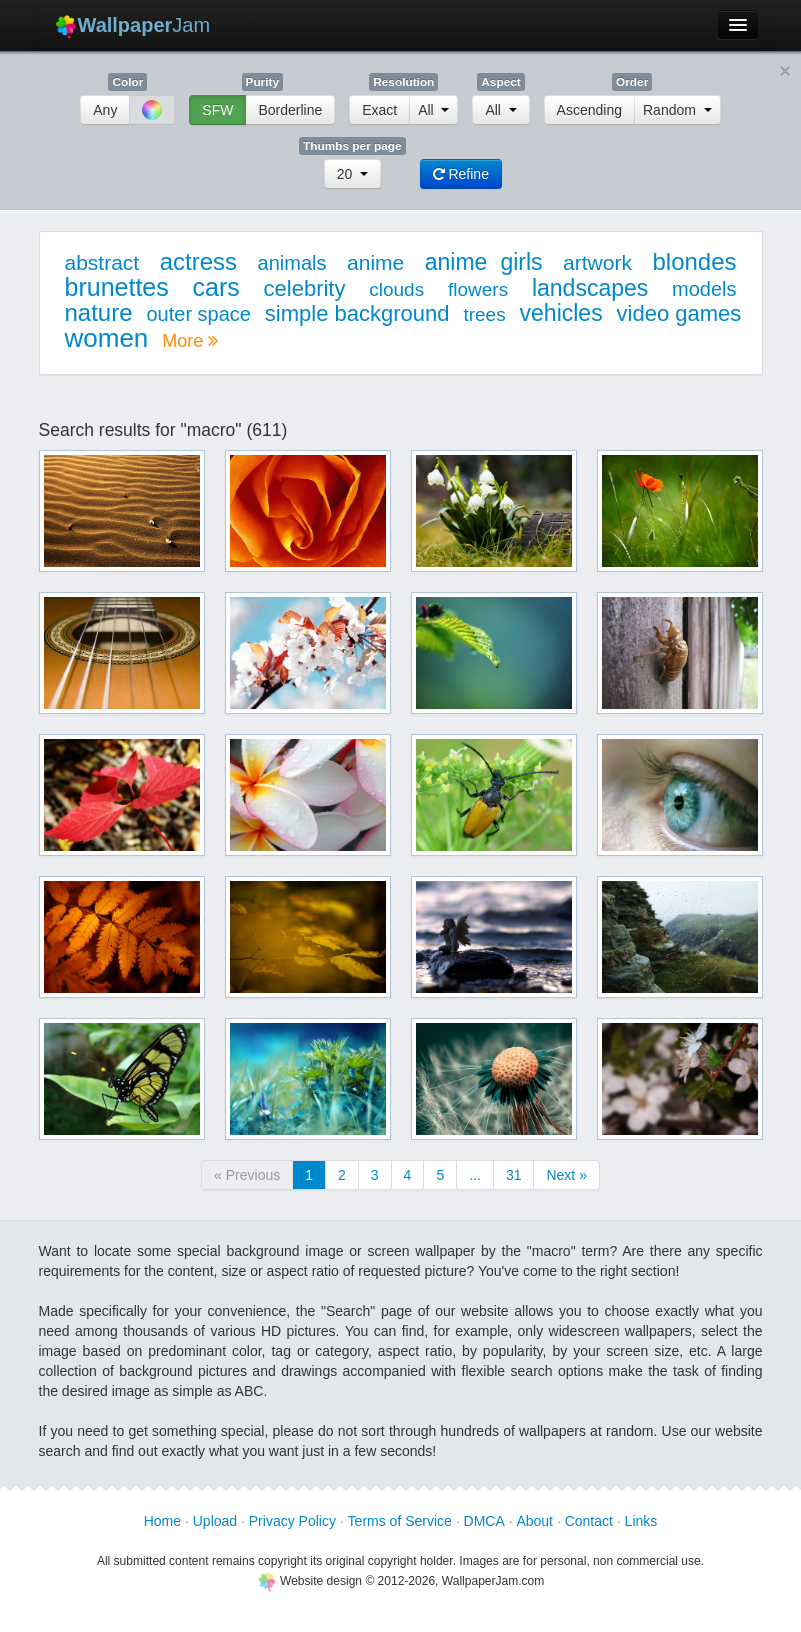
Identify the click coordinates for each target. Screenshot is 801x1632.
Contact (589, 1521)
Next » (566, 1175)
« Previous (247, 1175)
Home (162, 1521)
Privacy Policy (292, 1521)
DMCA (484, 1521)
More (190, 341)
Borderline (290, 110)
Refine (461, 174)
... (475, 1175)
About (534, 1521)
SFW (217, 110)
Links (641, 1521)
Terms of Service (400, 1521)
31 (514, 1175)
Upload (215, 1521)
